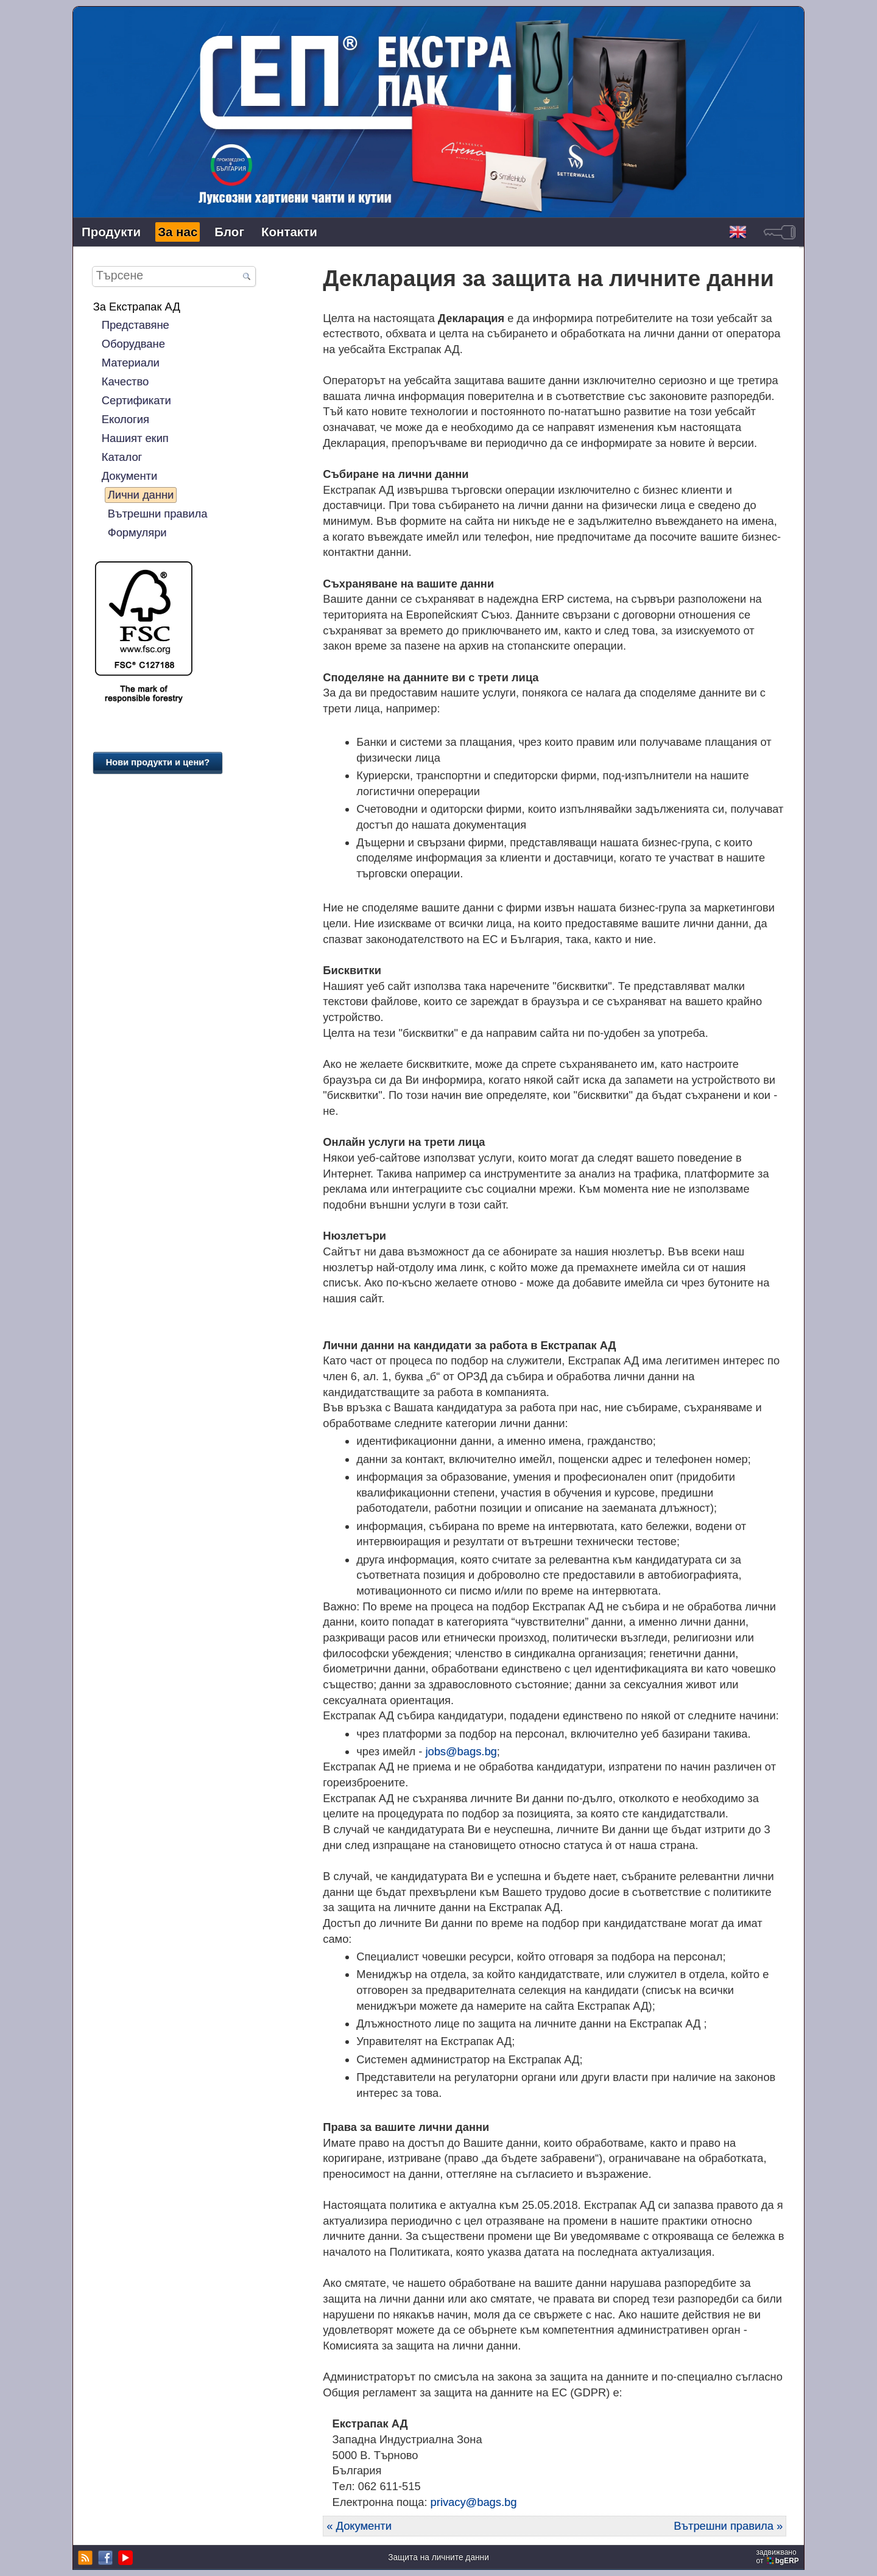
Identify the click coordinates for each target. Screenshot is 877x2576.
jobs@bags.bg (460, 1751)
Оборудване (133, 343)
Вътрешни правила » (728, 2525)
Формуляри (137, 532)
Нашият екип (135, 438)
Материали (131, 362)
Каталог (122, 457)
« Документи (359, 2525)
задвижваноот (778, 2556)
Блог (229, 232)
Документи (129, 475)
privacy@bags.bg (474, 2502)
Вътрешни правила (158, 513)
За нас (177, 232)
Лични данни (141, 494)
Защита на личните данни (438, 2557)
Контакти (289, 232)
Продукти (111, 232)
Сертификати (136, 400)
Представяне (135, 324)
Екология (125, 419)
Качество (125, 381)
